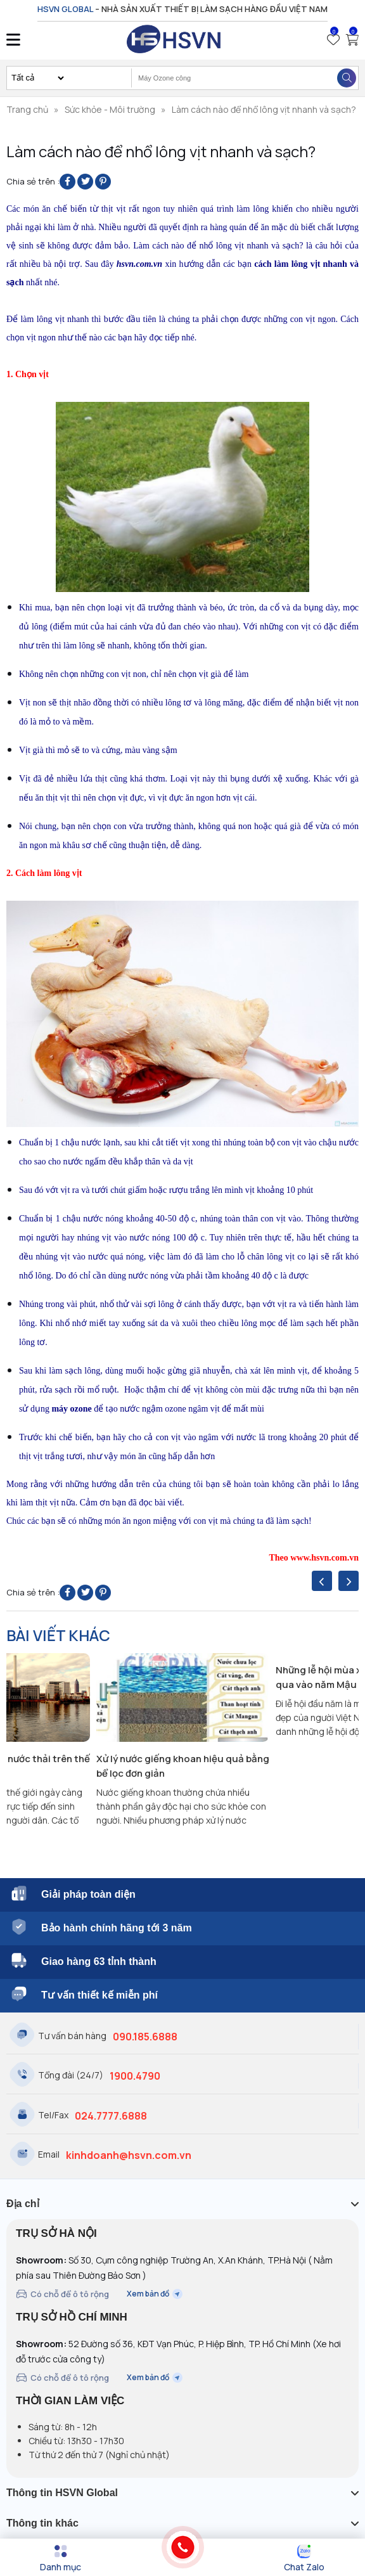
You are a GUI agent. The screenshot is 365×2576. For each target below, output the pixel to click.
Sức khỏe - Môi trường (110, 109)
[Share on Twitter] (85, 182)
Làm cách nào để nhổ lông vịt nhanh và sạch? (264, 109)
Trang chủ (27, 109)
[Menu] (61, 2558)
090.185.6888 (145, 2037)
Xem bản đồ (154, 2294)
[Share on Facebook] (67, 182)
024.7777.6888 (111, 2116)
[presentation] (322, 1581)
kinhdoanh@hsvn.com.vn (128, 2155)
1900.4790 (135, 2076)
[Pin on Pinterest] (103, 182)
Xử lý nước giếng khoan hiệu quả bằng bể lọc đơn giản (182, 1766)
